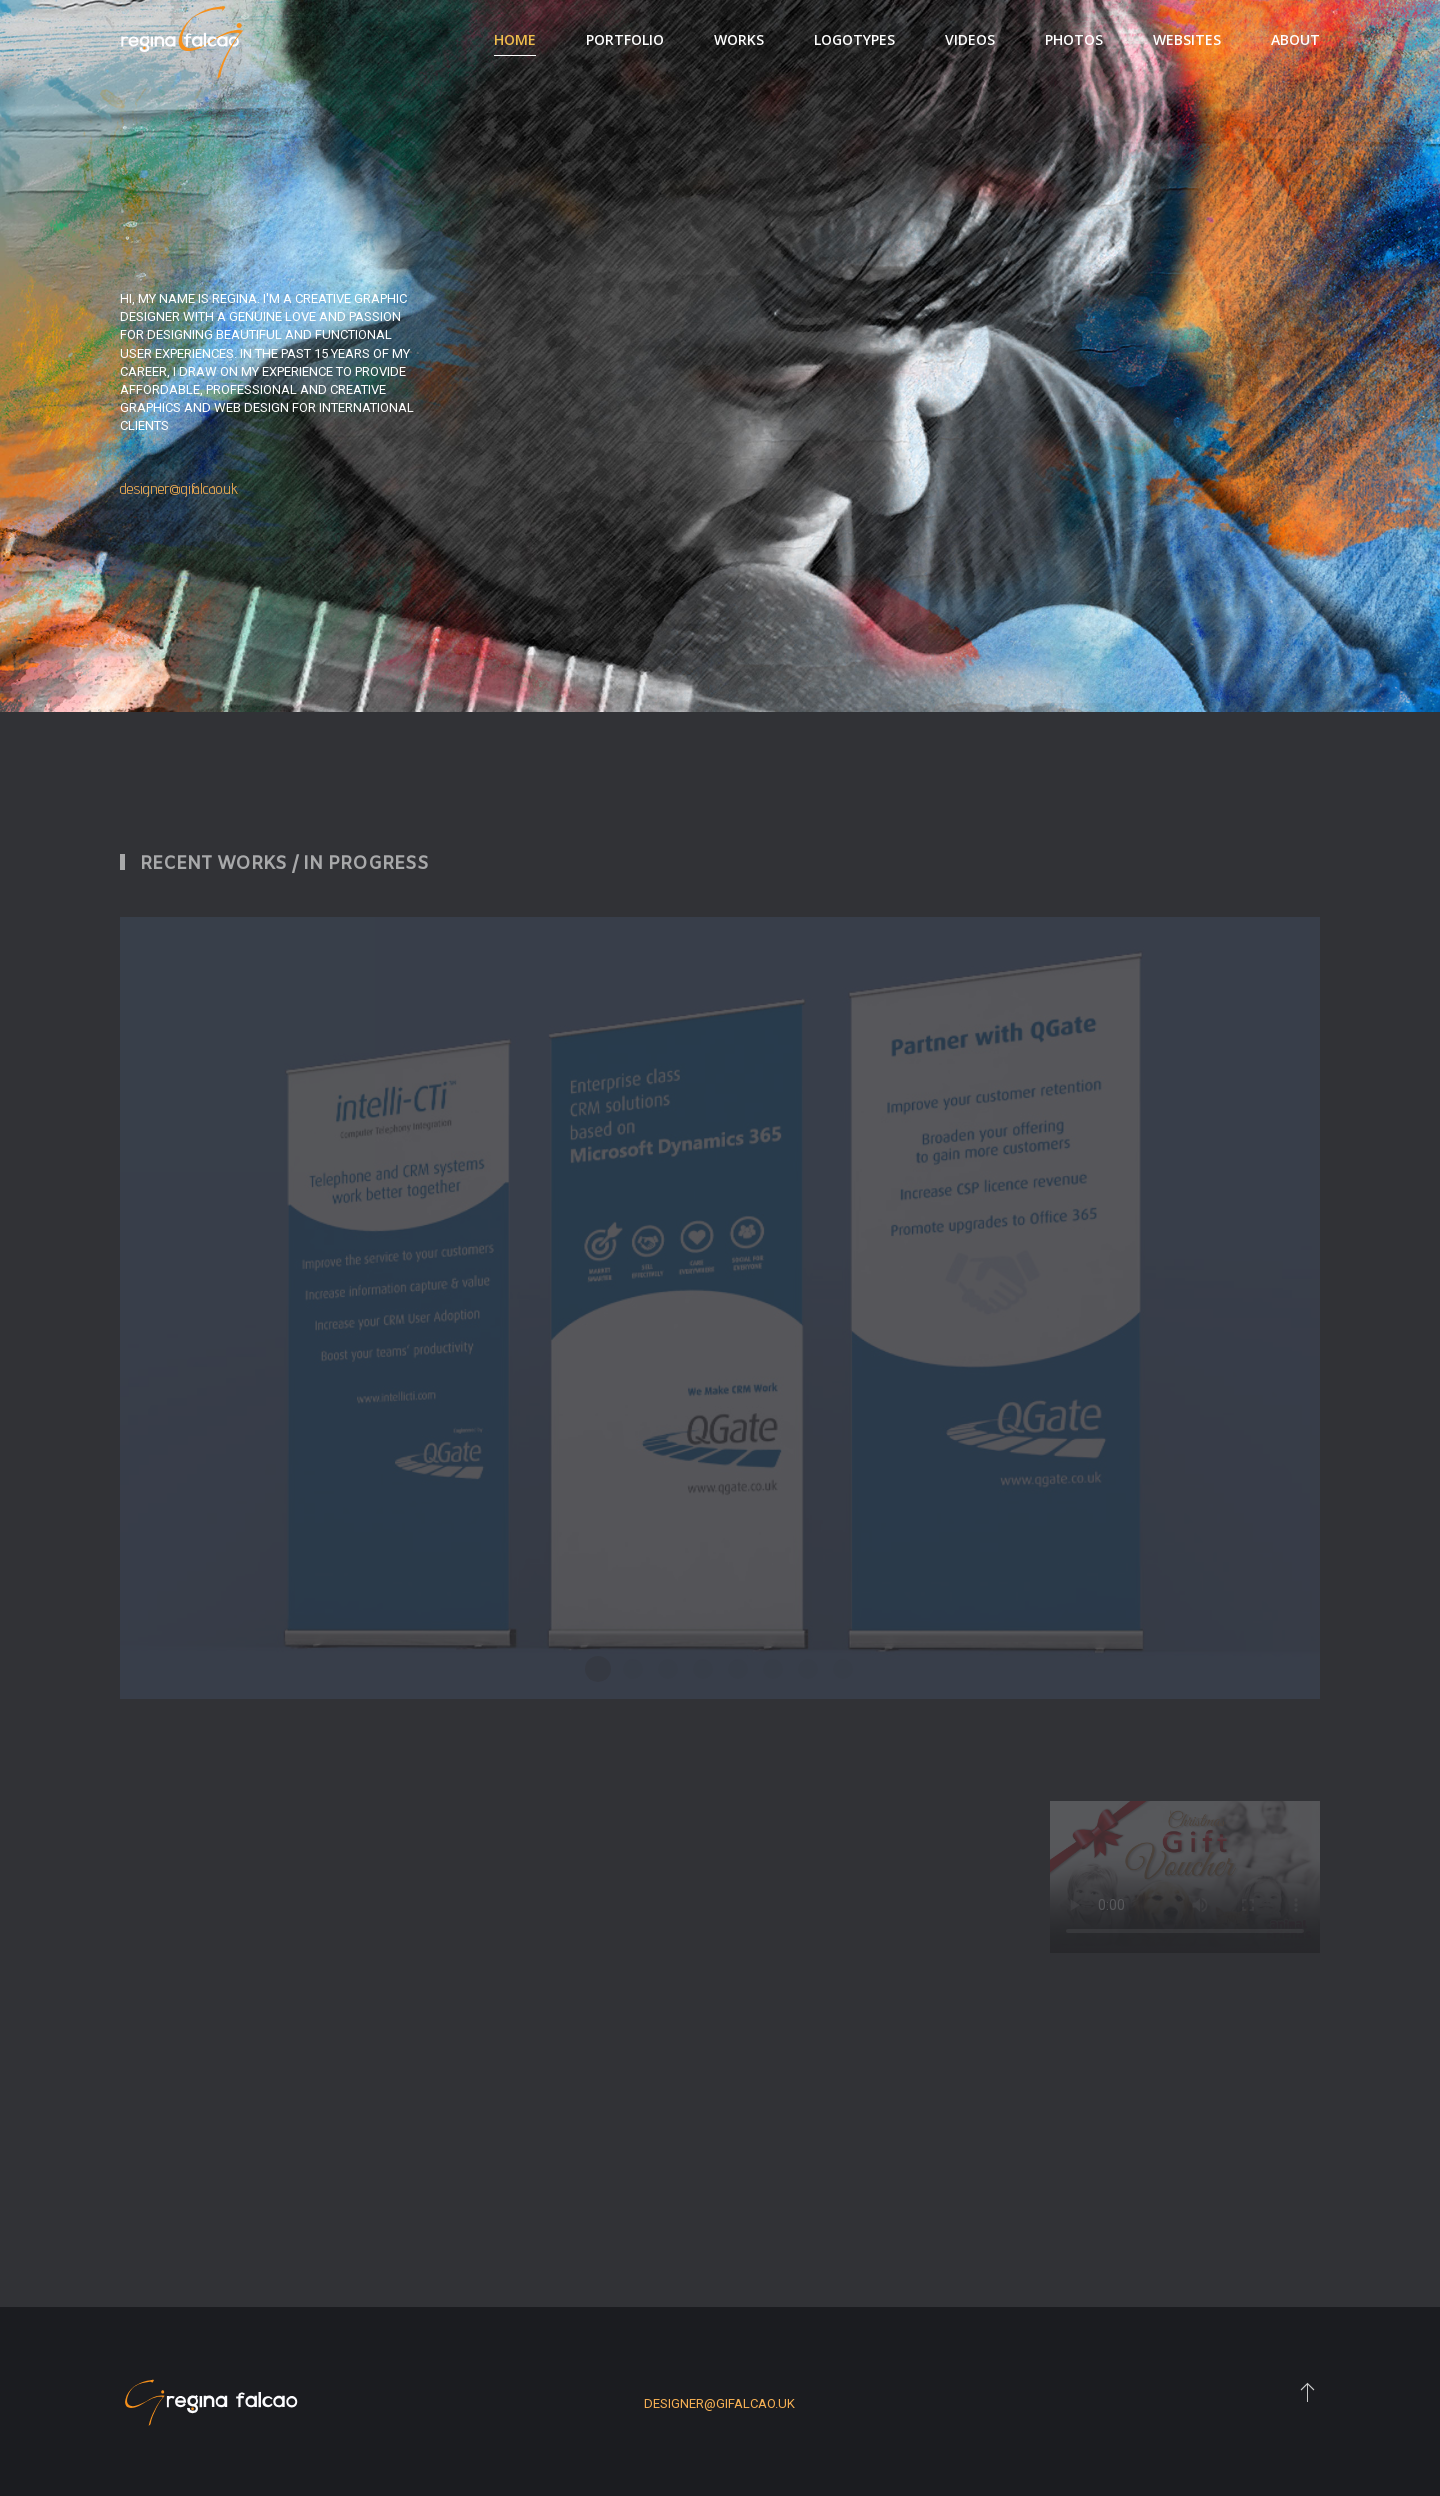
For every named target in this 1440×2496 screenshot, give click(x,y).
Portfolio (625, 39)
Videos (970, 39)
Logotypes (854, 39)
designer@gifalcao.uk (179, 488)
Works (739, 39)
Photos (1074, 39)
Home (515, 39)
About (1295, 39)
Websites (1187, 39)
